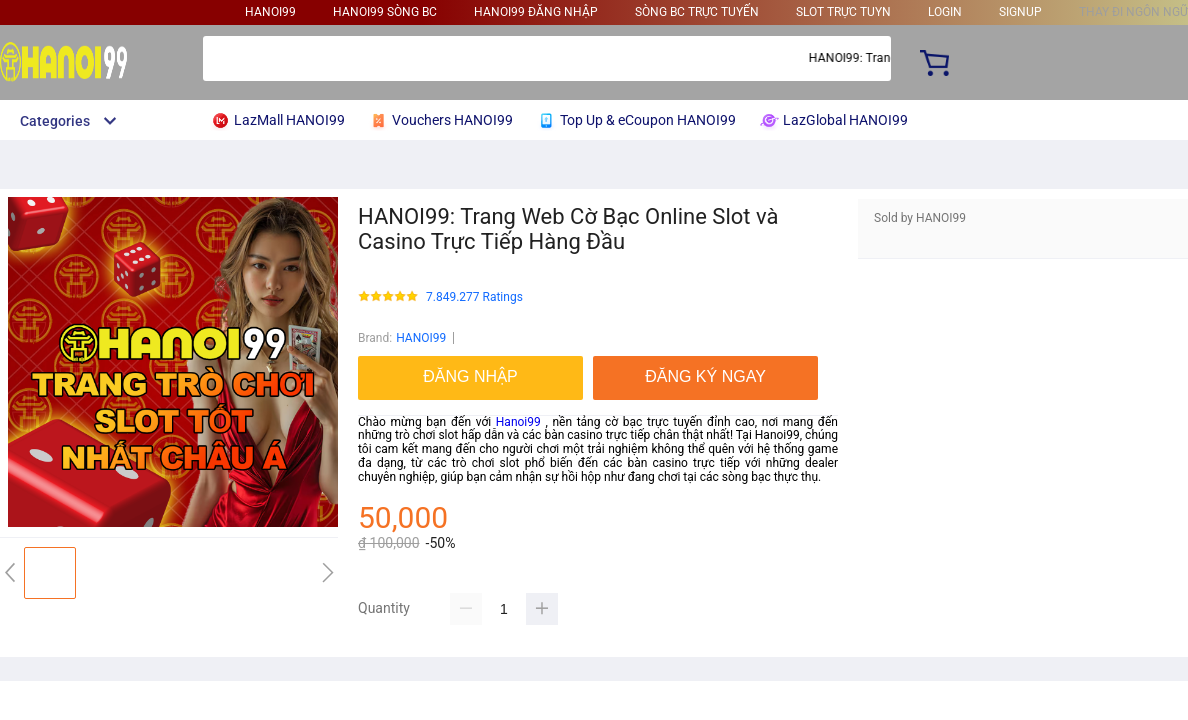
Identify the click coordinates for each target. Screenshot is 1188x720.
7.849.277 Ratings (474, 297)
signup (1020, 12)
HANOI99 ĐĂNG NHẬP (536, 12)
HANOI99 (270, 12)
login (945, 12)
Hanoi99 (518, 422)
